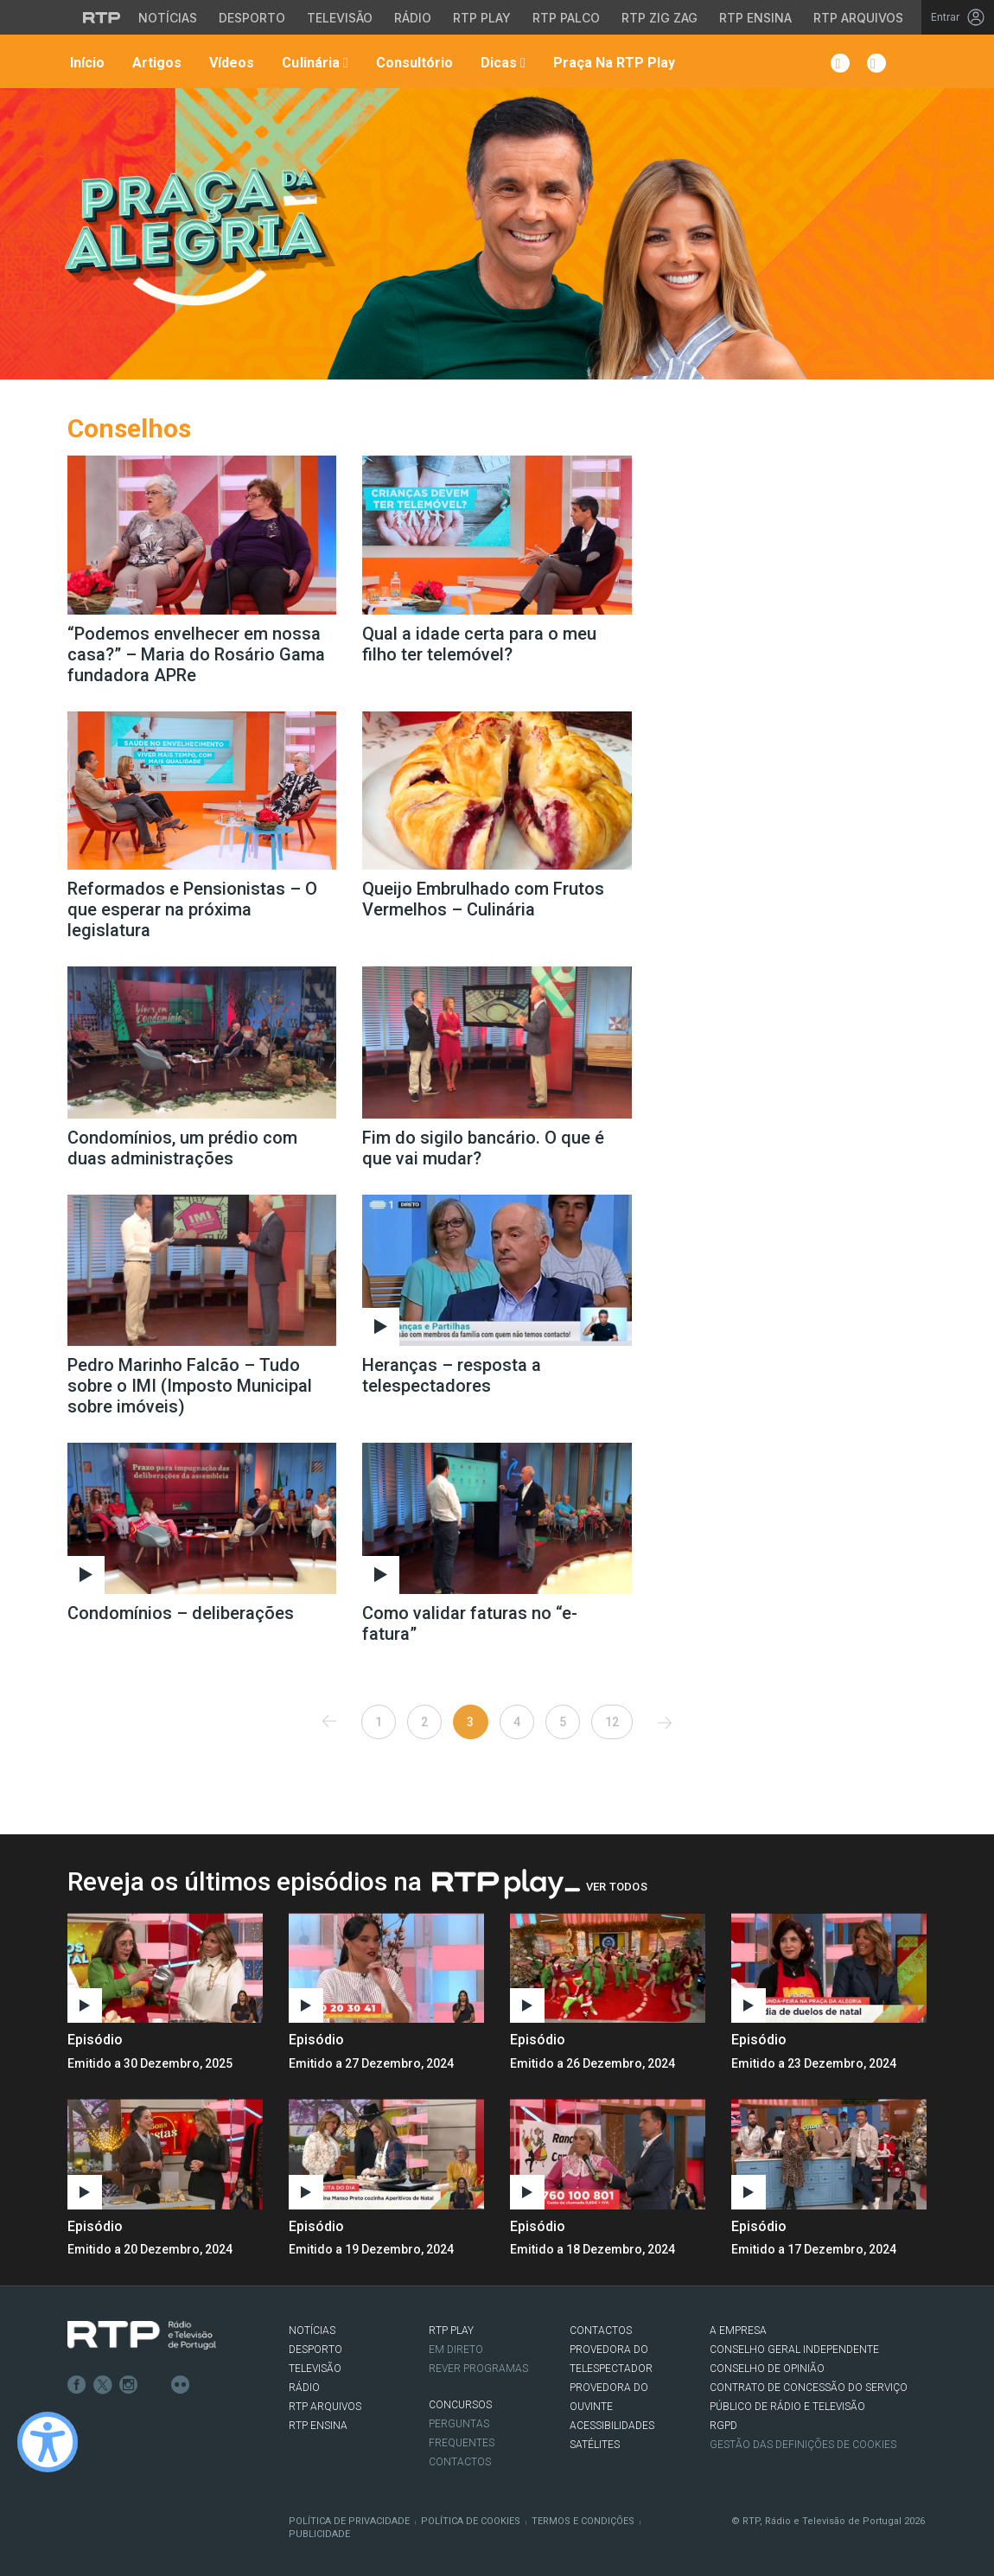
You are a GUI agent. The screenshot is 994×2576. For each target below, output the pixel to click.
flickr (180, 2384)
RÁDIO (304, 2388)
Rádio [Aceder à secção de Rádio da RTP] (412, 17)
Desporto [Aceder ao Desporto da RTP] (252, 17)
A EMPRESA (738, 2330)
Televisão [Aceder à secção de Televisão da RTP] (340, 17)
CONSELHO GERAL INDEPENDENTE (794, 2349)
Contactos (460, 2462)
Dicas (501, 62)
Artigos (155, 62)
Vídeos (230, 62)
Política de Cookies (470, 2521)
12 (612, 1722)
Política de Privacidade (349, 2521)
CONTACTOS (601, 2330)
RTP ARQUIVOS (325, 2407)
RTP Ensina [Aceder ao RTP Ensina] (755, 17)
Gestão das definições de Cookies (803, 2445)
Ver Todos (616, 1886)
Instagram (128, 2384)
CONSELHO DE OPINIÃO (767, 2368)
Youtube (154, 2384)
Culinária (312, 62)
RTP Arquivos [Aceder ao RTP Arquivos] (858, 17)
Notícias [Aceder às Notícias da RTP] (167, 17)
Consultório (413, 62)
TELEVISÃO (315, 2368)
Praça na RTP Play (612, 62)
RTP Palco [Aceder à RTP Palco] (566, 17)
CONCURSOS (460, 2405)
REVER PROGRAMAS (478, 2368)
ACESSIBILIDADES (612, 2426)
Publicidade (319, 2534)
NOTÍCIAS (312, 2330)
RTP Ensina (318, 2426)
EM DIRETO (456, 2349)
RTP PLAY (451, 2330)
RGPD (723, 2426)
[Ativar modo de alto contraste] (47, 2442)
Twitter (102, 2384)
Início (86, 62)
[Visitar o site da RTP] (102, 17)
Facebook (76, 2384)
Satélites (595, 2445)
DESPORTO (315, 2349)
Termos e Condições (583, 2521)
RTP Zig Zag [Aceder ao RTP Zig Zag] (659, 17)
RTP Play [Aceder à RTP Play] (482, 17)
